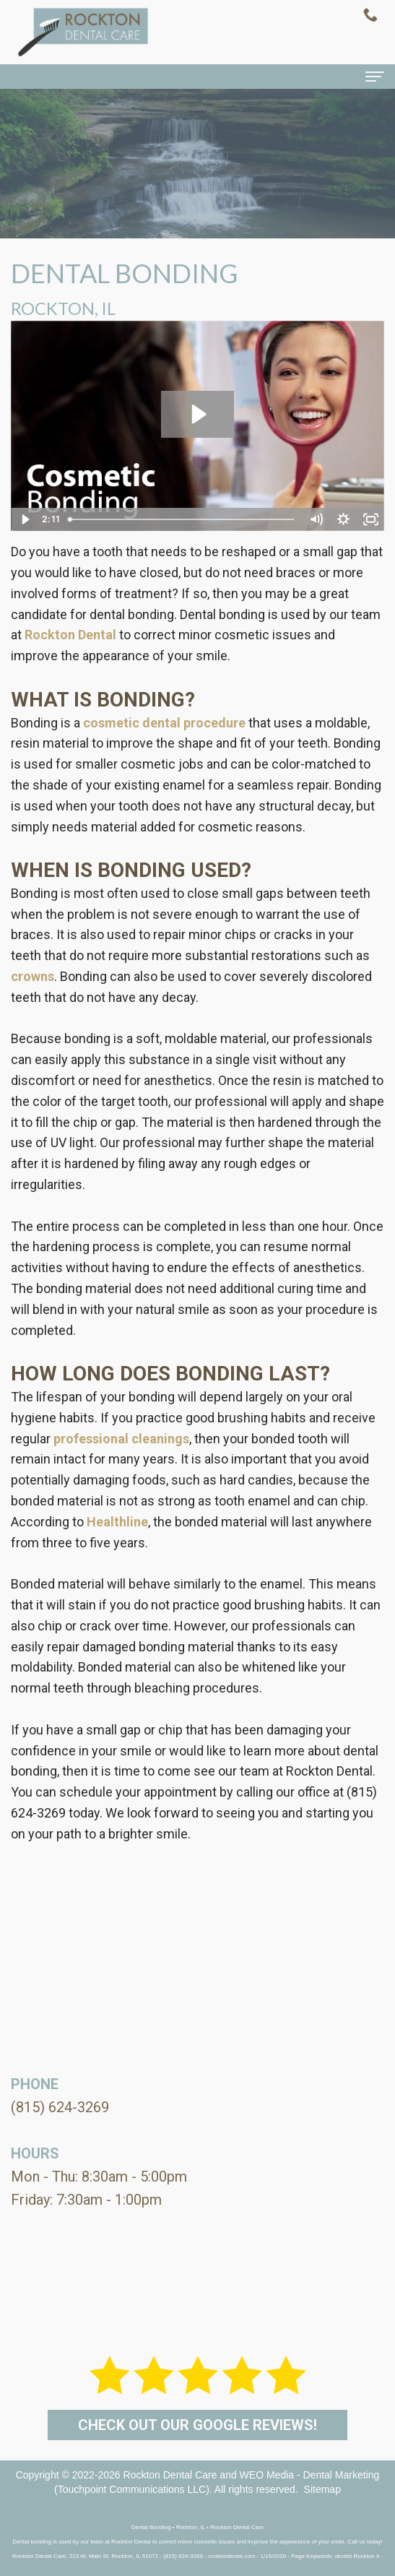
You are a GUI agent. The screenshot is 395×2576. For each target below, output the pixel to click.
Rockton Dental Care (170, 2475)
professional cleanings (121, 1438)
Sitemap (322, 2489)
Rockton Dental (70, 634)
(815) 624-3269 (60, 2107)
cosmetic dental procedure (164, 722)
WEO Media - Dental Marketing (310, 2475)
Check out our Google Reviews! (197, 2425)
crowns (32, 976)
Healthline (117, 1521)
